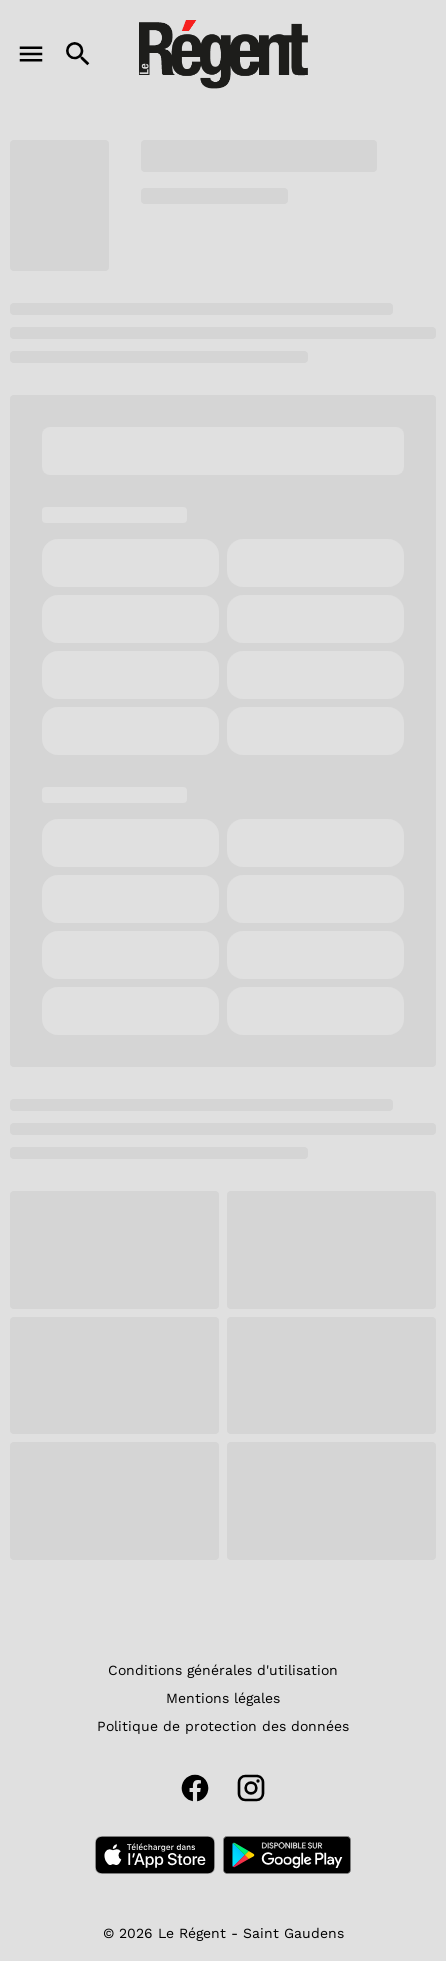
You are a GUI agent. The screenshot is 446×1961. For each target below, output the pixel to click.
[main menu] (31, 54)
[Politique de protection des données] (223, 1726)
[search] (78, 54)
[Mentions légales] (223, 1698)
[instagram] (251, 1788)
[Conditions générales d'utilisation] (223, 1670)
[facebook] (195, 1788)
